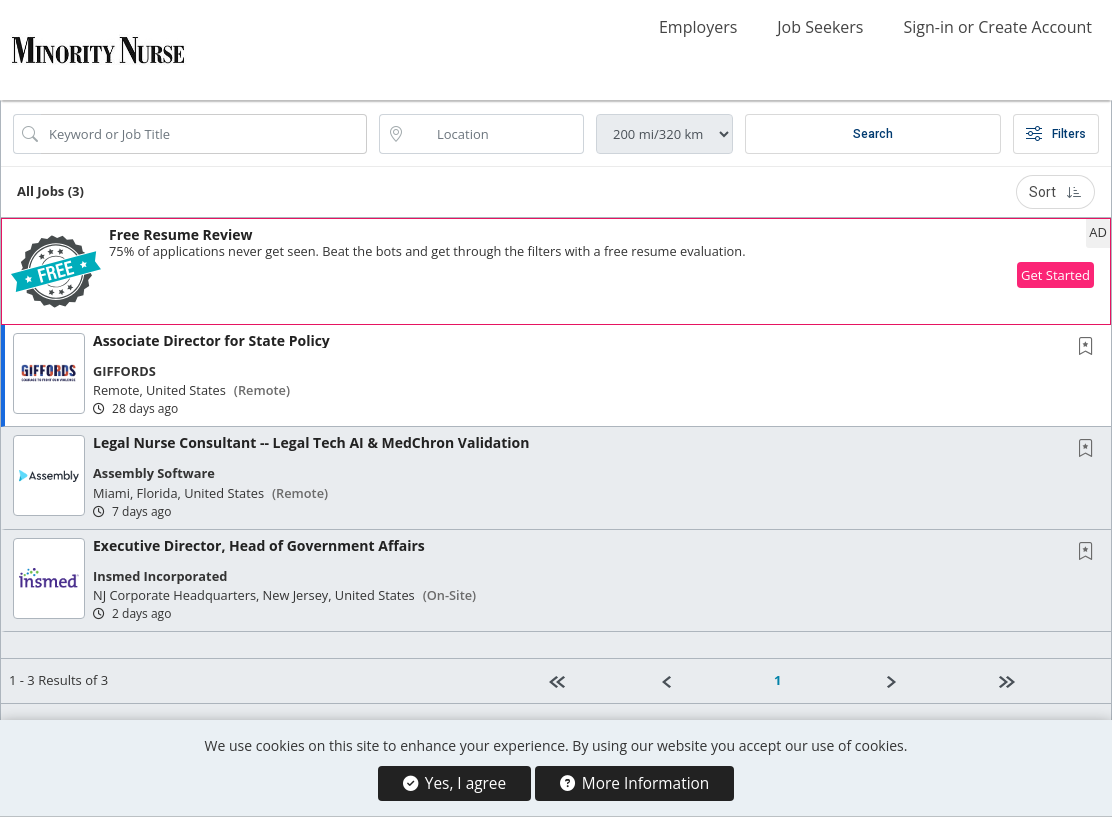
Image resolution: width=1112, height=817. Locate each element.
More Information (634, 783)
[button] (556, 271)
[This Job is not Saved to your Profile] (1090, 347)
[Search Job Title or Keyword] (204, 134)
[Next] (934, 681)
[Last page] (1047, 681)
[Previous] (709, 681)
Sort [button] (1055, 192)
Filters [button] (1056, 134)
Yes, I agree (454, 783)
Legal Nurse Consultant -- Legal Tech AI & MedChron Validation (311, 442)
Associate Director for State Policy (211, 340)
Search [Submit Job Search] (873, 134)
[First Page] (597, 681)
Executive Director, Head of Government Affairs (259, 545)
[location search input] (495, 134)
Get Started (1055, 275)
